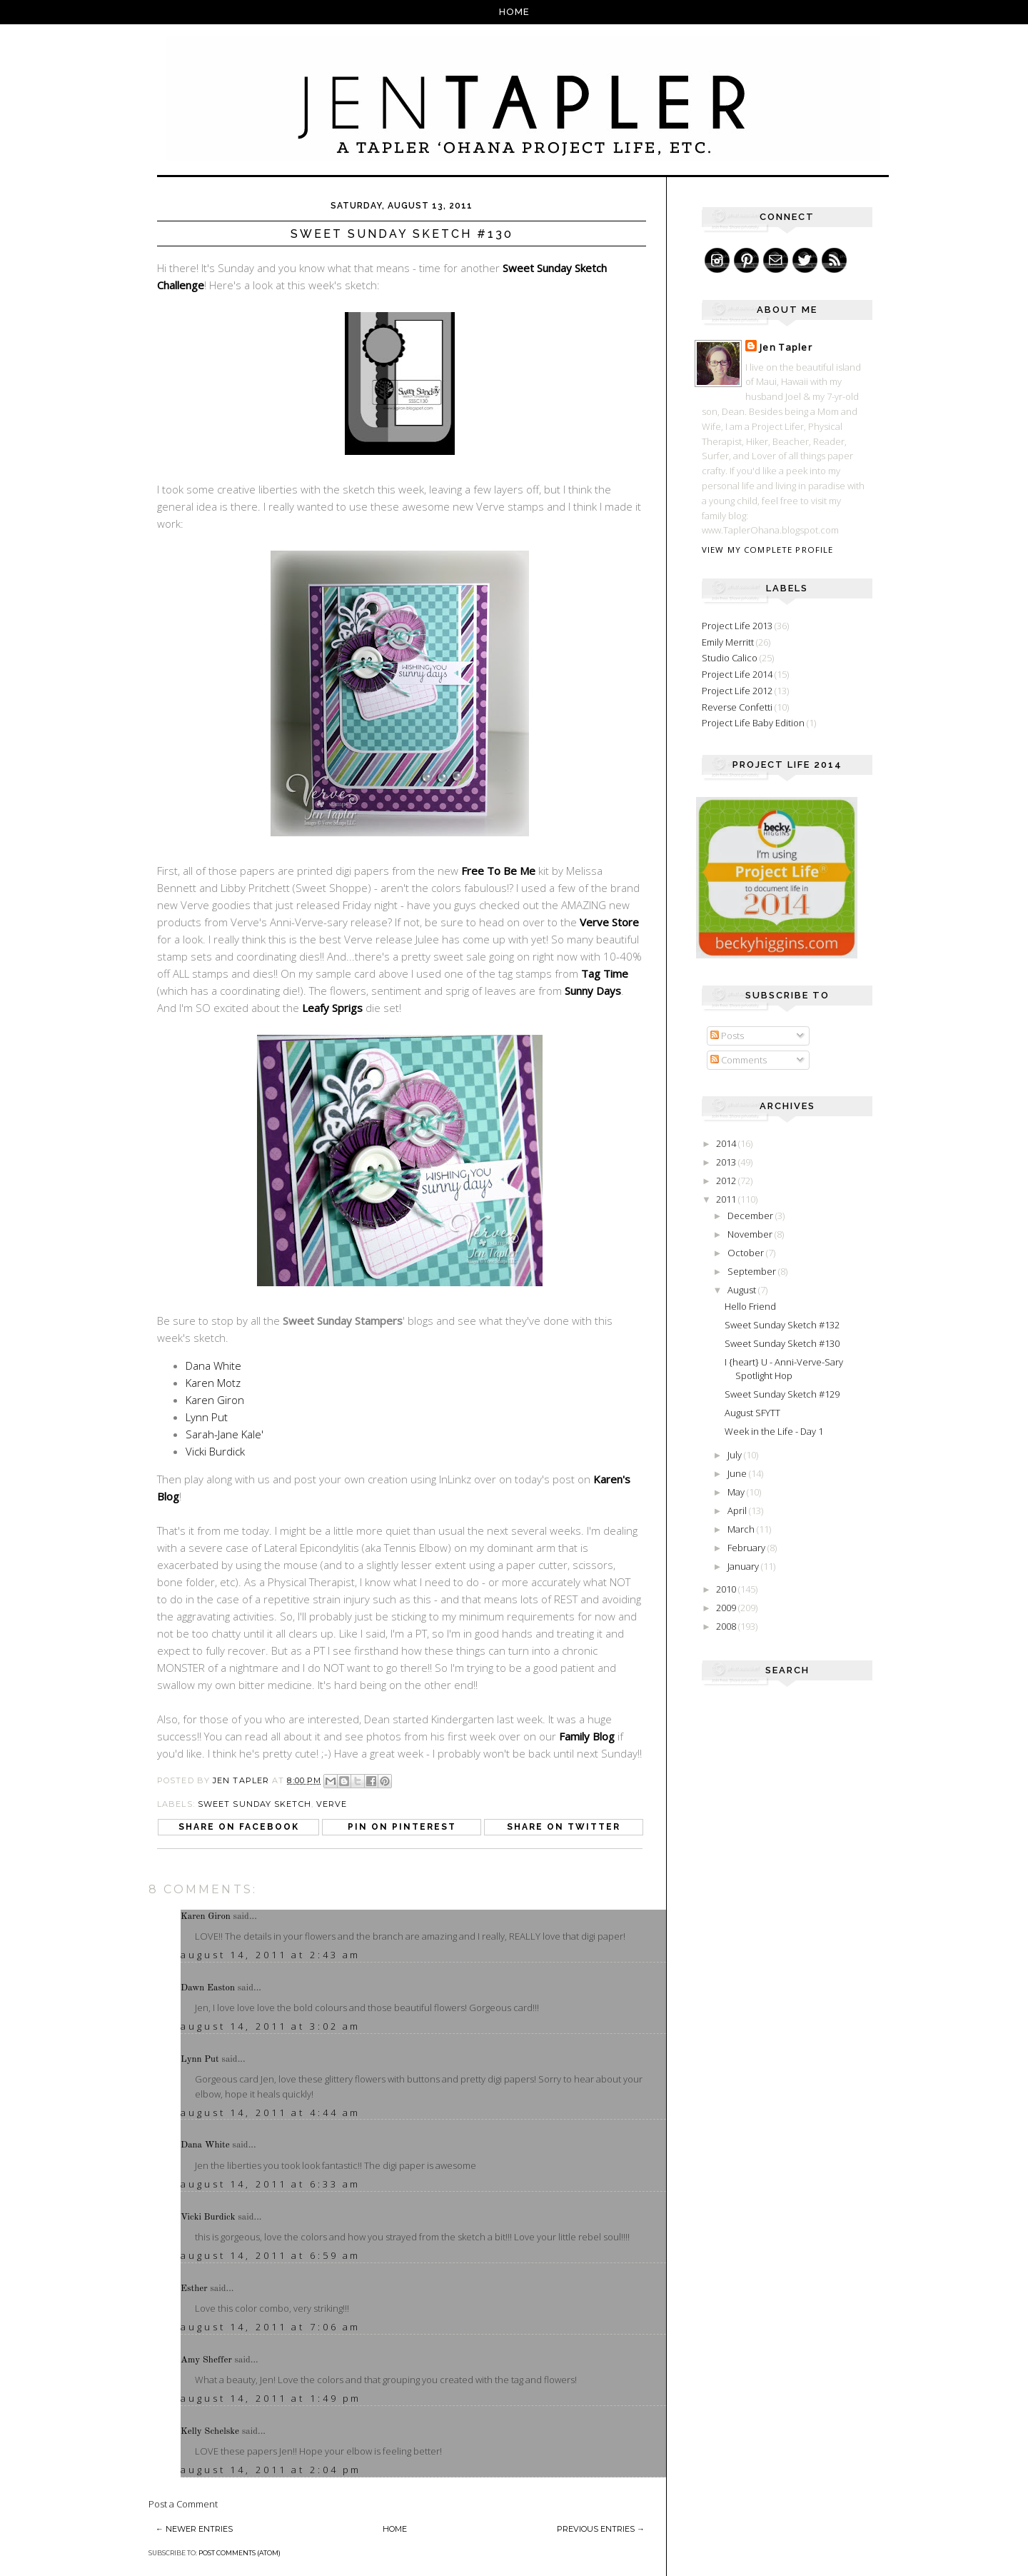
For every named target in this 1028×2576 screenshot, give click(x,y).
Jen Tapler (786, 347)
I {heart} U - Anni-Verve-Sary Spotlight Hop (784, 1369)
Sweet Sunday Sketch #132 (782, 1324)
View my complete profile (767, 549)
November (751, 1234)
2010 (727, 1589)
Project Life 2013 (737, 625)
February (747, 1547)
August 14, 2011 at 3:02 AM (271, 2026)
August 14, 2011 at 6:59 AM (271, 2255)
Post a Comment (183, 2503)
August (742, 1289)
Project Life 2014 (737, 674)
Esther (194, 2288)
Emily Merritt (728, 642)
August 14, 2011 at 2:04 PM (271, 2469)
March (742, 1529)
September (752, 1271)
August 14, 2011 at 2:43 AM (271, 1954)
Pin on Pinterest (402, 1827)
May (737, 1491)
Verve (332, 1804)
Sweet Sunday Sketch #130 (782, 1343)
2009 (727, 1607)
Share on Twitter (563, 1827)
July (735, 1454)
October (746, 1252)
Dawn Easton (208, 1988)
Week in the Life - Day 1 (774, 1431)
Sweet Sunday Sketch (254, 1804)
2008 (727, 1626)
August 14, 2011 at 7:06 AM (271, 2326)
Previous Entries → (601, 2529)
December (751, 1215)
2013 (727, 1162)
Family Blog (587, 1736)
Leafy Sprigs (332, 1008)
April (738, 1510)
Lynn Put (207, 1417)
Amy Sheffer (206, 2360)
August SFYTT (752, 1412)
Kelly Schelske (210, 2431)
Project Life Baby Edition (753, 722)
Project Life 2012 (737, 690)
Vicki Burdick (215, 1451)
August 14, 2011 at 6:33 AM (271, 2183)
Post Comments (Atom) (239, 2553)
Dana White (213, 1365)
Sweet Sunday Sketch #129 (782, 1394)
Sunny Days (593, 990)
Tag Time (604, 973)
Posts (727, 1035)
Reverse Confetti (737, 707)
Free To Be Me (498, 870)
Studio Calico (729, 657)
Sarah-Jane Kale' (224, 1434)
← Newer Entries (194, 2529)
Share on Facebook (238, 1827)
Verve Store (609, 922)
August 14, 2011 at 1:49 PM (271, 2398)
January (744, 1566)
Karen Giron (215, 1400)
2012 (727, 1180)
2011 (727, 1199)
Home (514, 11)
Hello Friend (750, 1306)
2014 (727, 1143)
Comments (738, 1059)
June (738, 1473)
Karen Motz (213, 1382)
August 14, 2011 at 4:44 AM (271, 2112)
